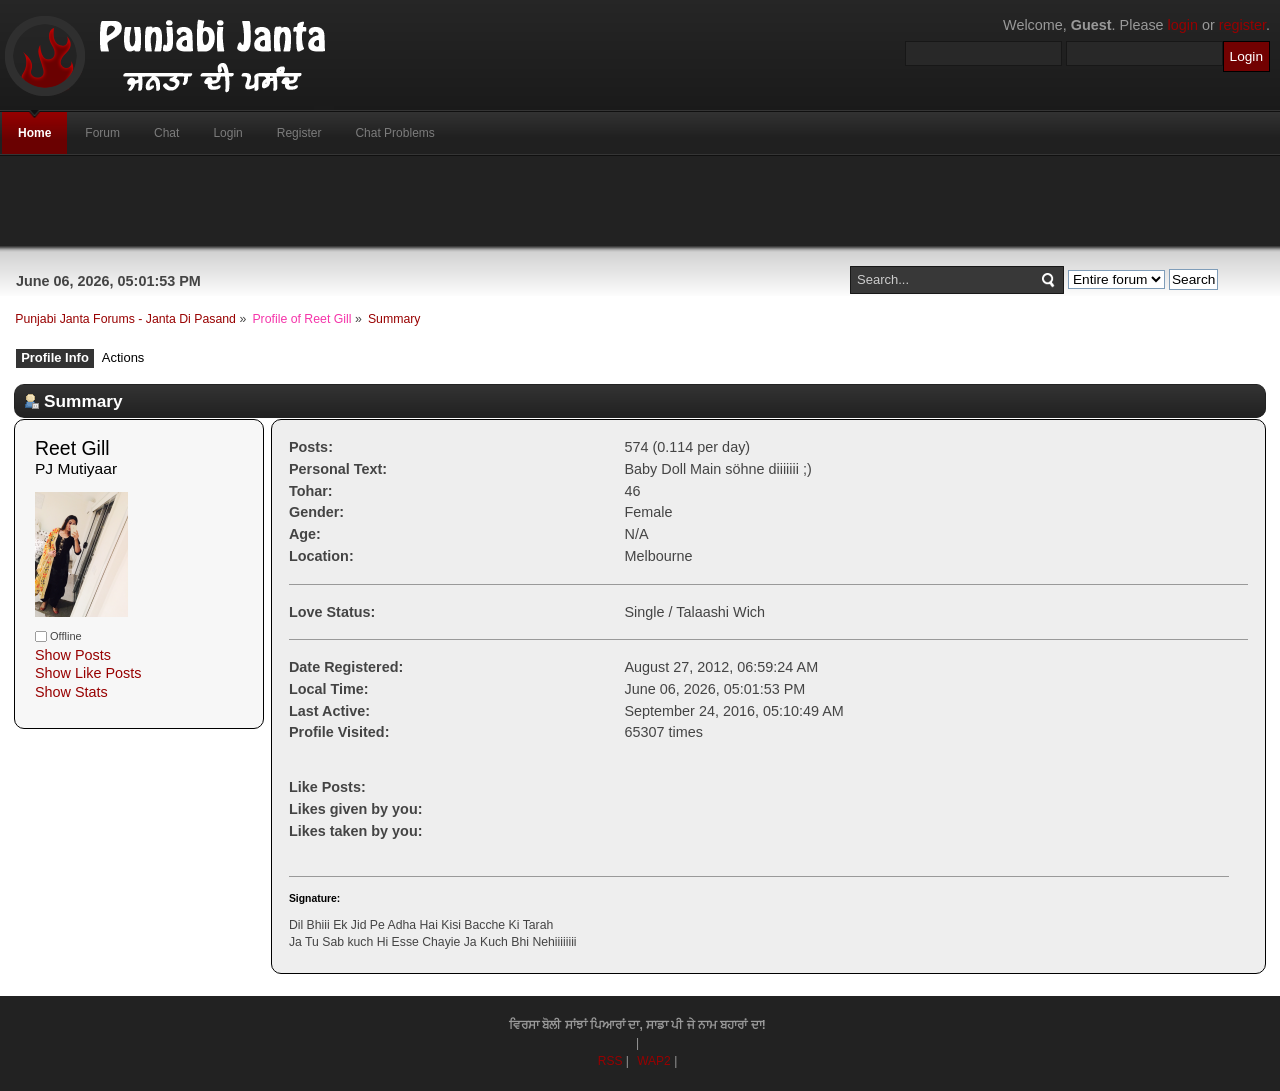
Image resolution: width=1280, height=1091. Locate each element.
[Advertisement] (640, 201)
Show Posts (73, 655)
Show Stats (71, 692)
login (1183, 25)
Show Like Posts (88, 673)
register (1242, 25)
